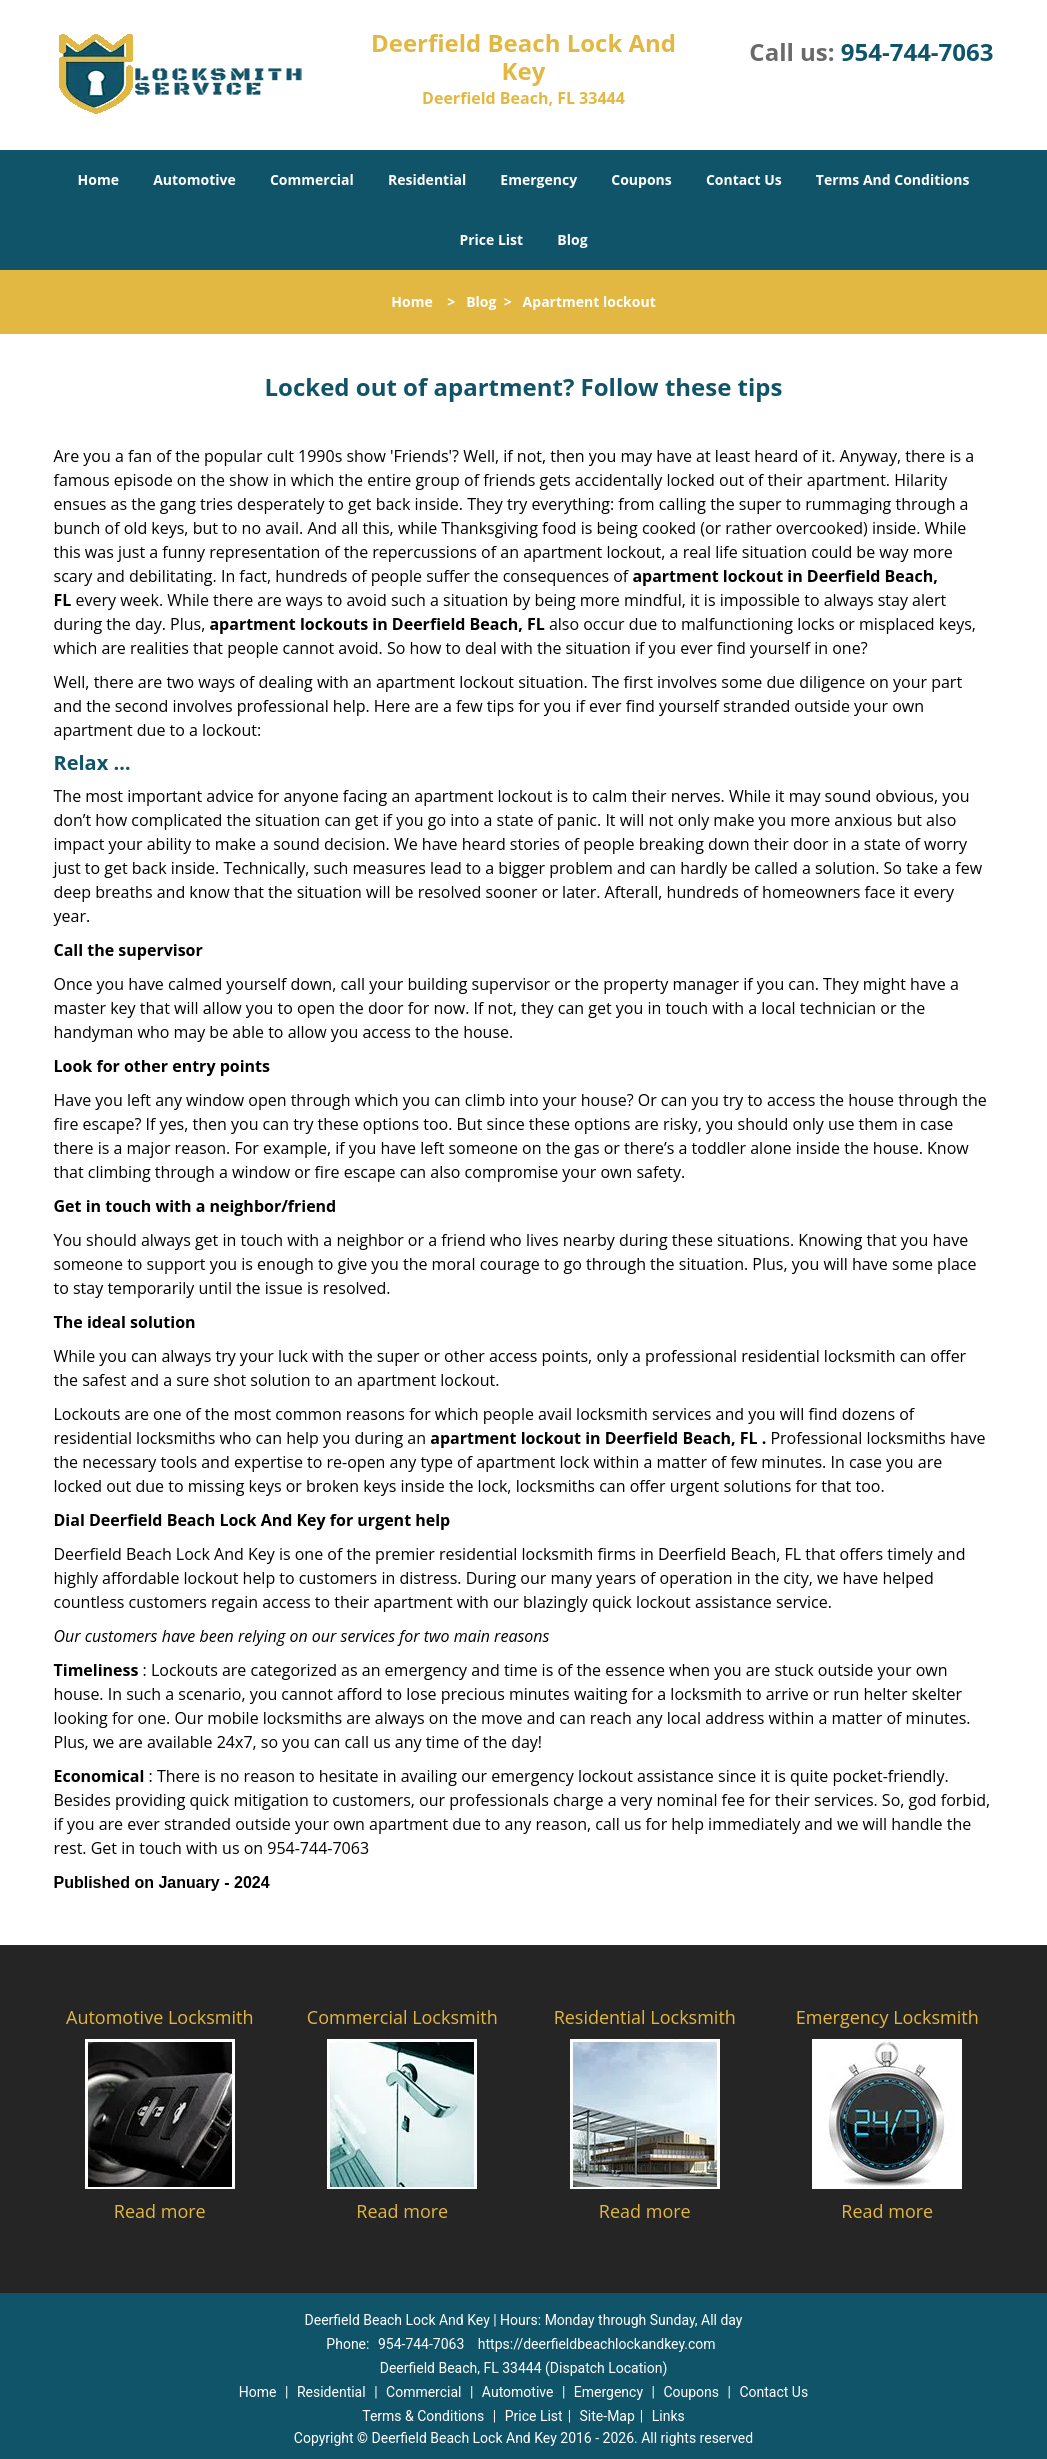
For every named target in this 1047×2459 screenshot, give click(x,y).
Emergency (538, 179)
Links (668, 2416)
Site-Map (607, 2416)
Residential (427, 179)
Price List (491, 239)
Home (98, 179)
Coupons (641, 179)
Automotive (194, 179)
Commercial (312, 179)
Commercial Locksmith (402, 2017)
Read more (160, 2211)
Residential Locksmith (645, 2017)
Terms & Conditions (423, 2416)
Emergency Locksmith (887, 2017)
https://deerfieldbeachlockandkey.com (597, 2344)
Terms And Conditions (893, 179)
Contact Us (744, 179)
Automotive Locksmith (159, 2017)
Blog (572, 239)
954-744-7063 (917, 51)
